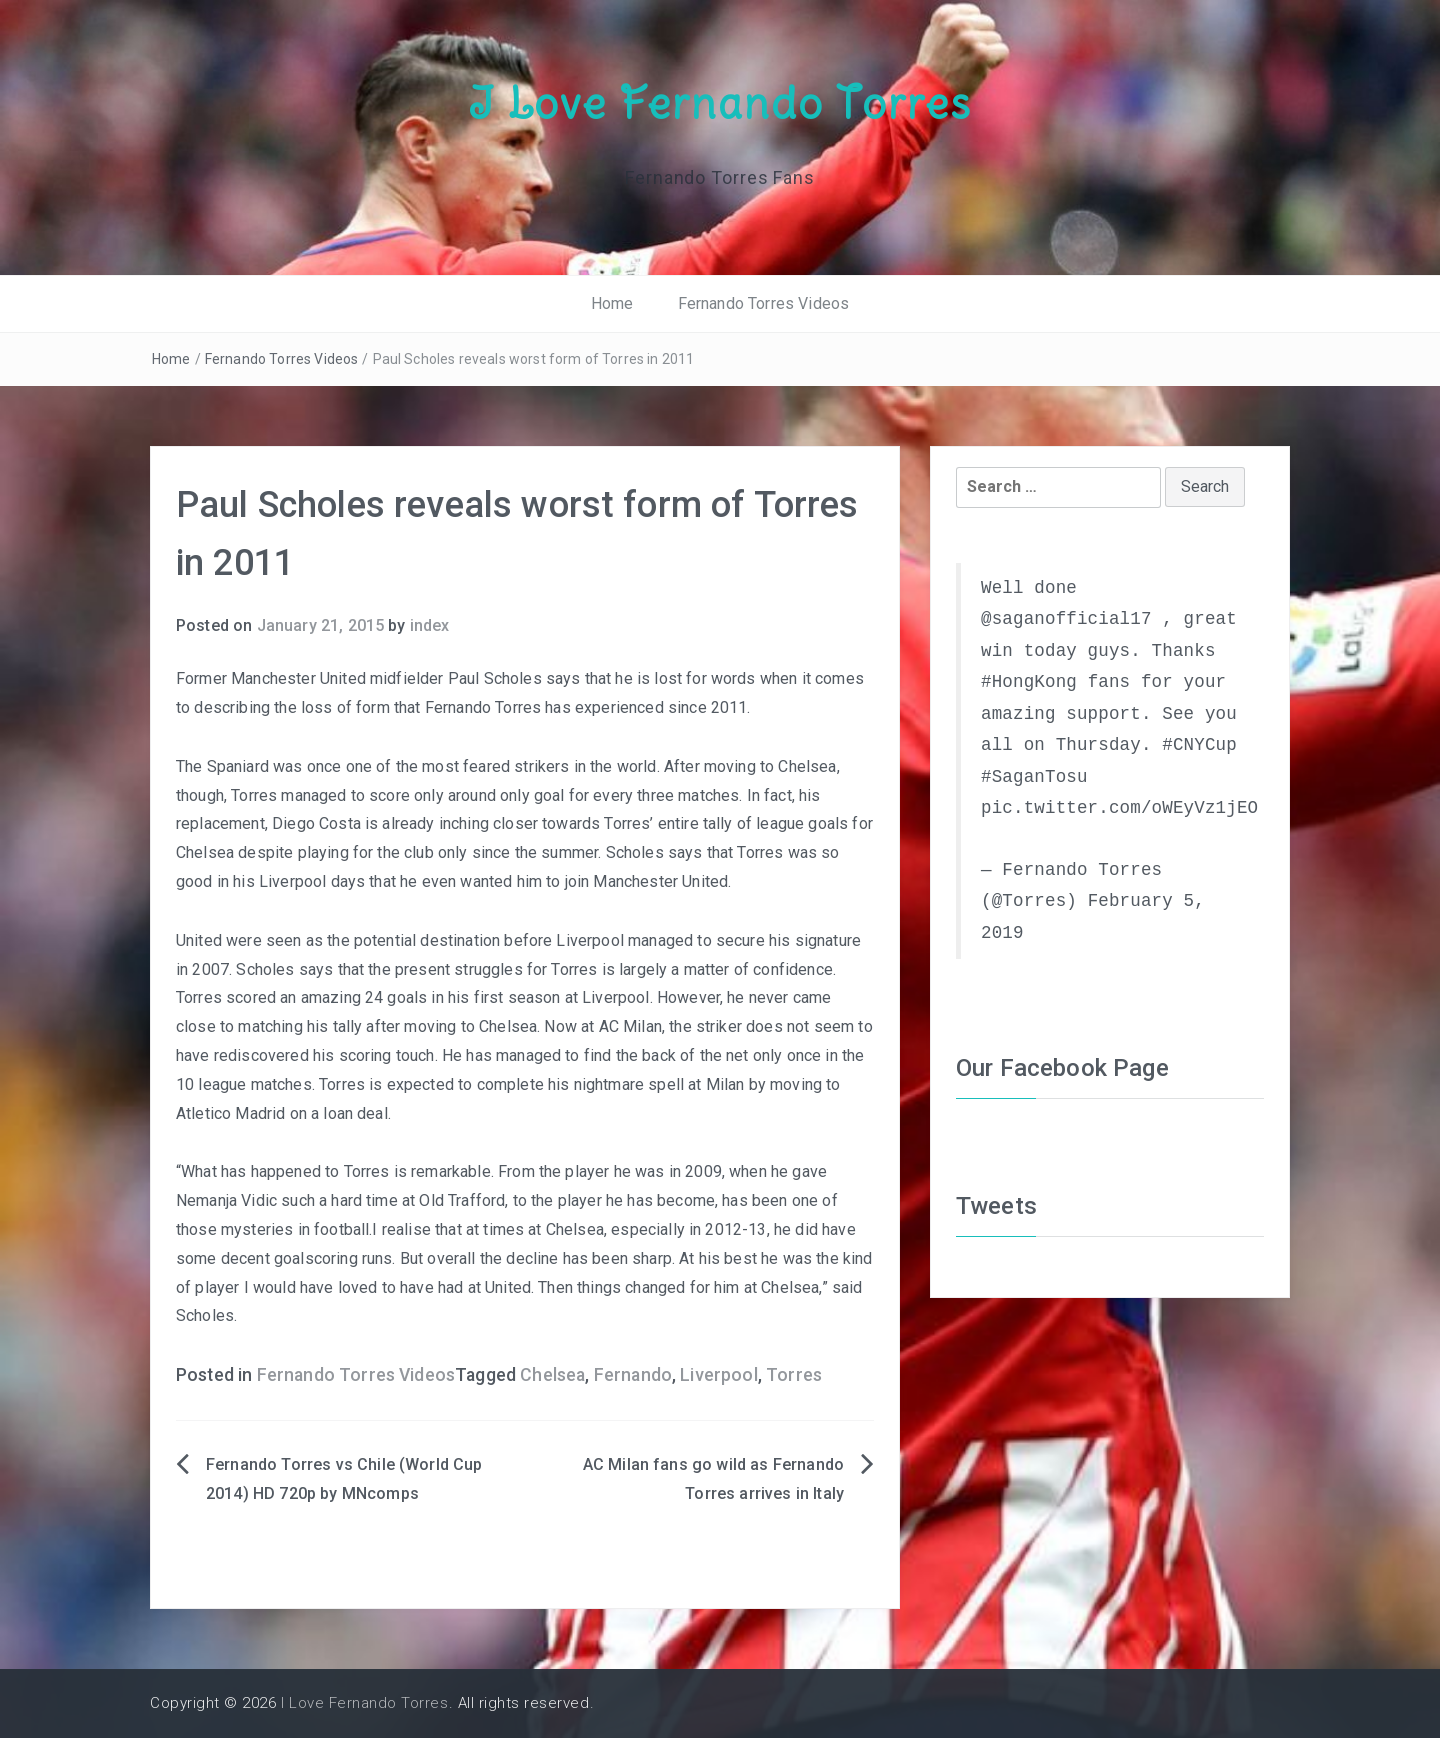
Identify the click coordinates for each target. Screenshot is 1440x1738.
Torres (794, 1375)
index (430, 625)
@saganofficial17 (1066, 619)
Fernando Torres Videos (764, 303)
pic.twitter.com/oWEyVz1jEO (1119, 808)
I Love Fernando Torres (720, 103)
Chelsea (552, 1375)
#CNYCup (1199, 745)
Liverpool (718, 1375)
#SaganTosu (1034, 777)
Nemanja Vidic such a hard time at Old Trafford (340, 1200)
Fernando (633, 1375)
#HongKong (1029, 682)
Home (612, 303)
